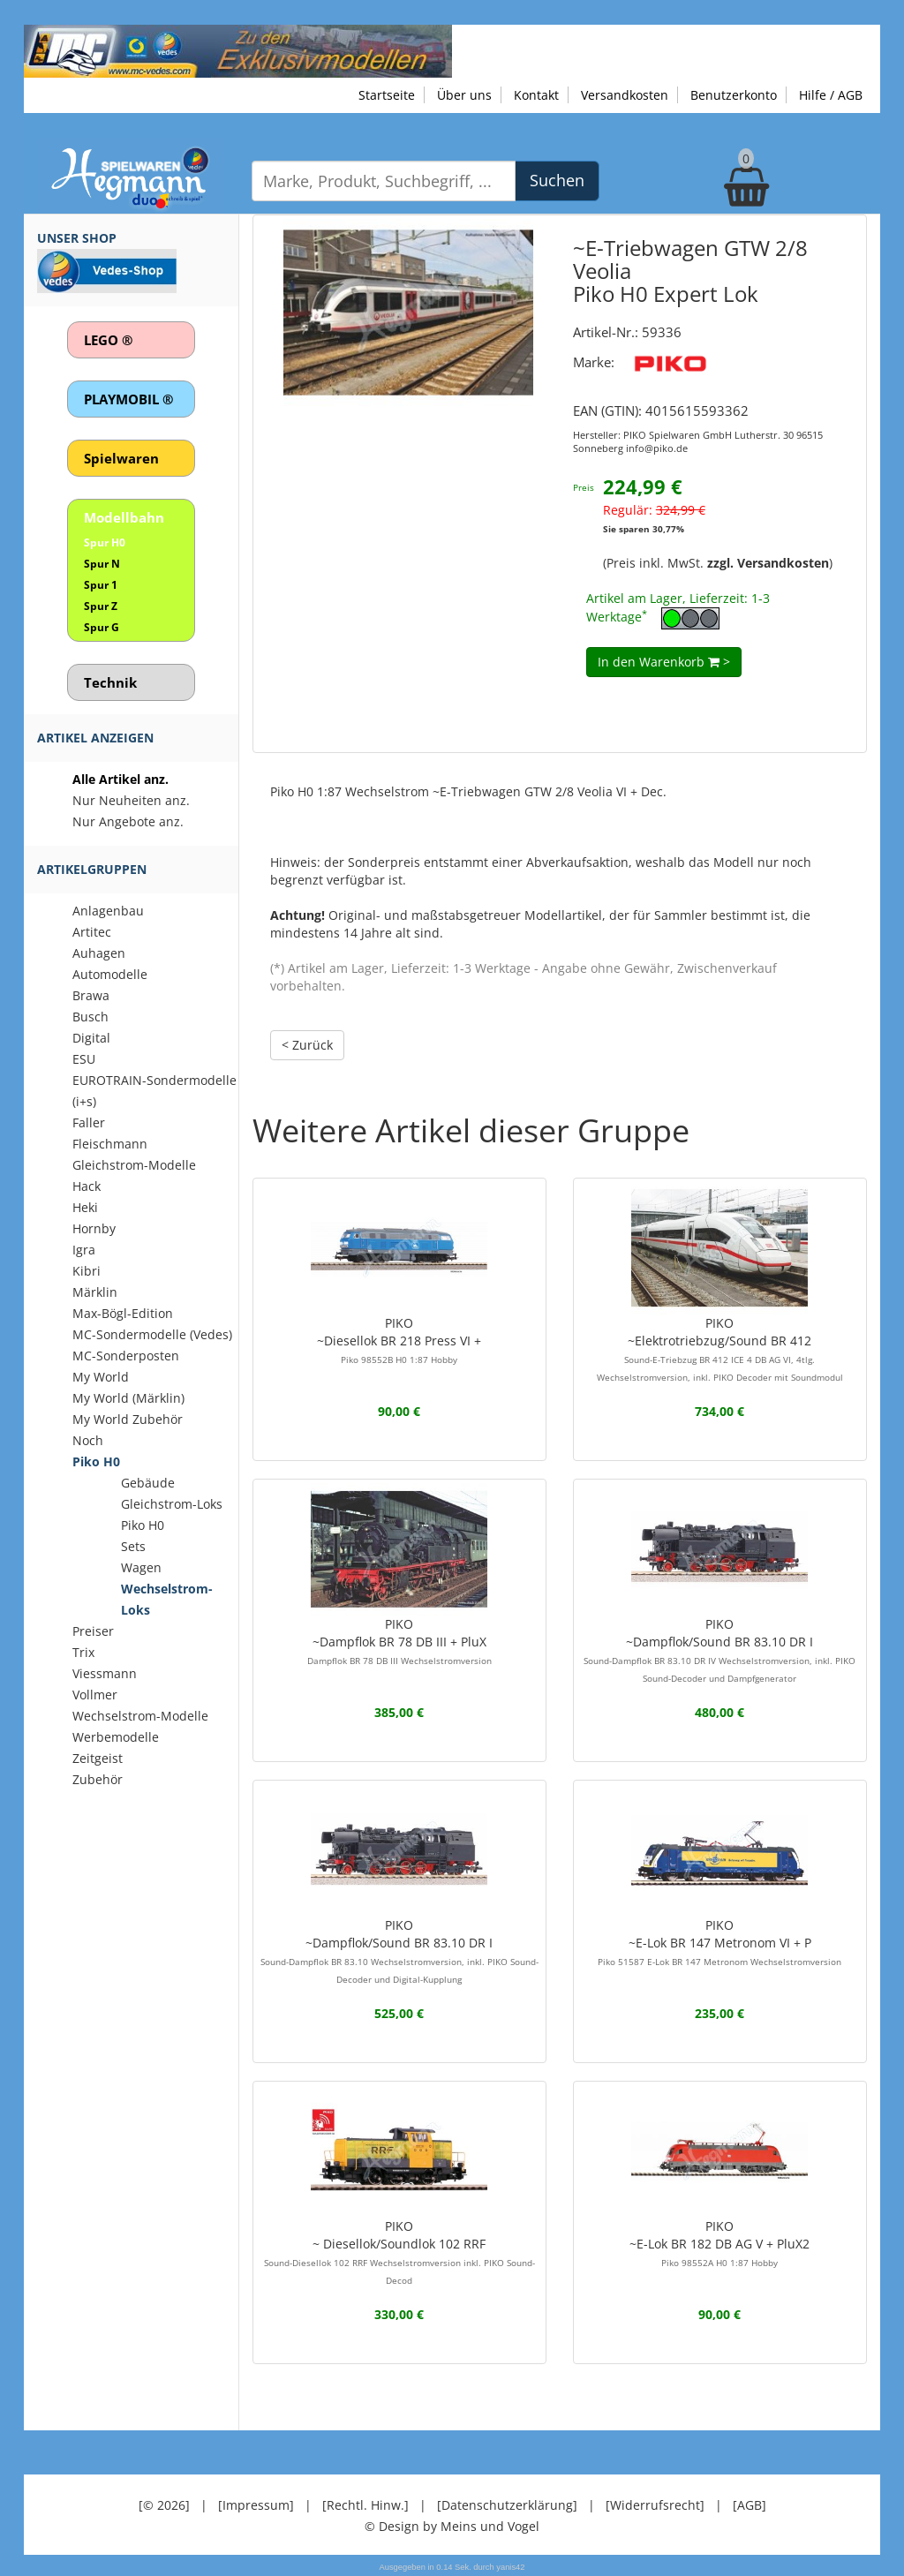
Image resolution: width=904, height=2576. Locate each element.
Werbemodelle (115, 1737)
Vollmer (94, 1694)
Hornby (94, 1228)
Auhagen (98, 953)
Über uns (464, 95)
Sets (133, 1546)
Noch (87, 1440)
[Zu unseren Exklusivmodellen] (238, 49)
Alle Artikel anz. (120, 779)
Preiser (93, 1631)
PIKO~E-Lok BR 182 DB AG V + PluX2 (719, 2243)
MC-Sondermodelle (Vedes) (152, 1334)
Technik (110, 682)
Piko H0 (96, 1461)
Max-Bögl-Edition (122, 1313)
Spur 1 (100, 584)
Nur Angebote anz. (128, 821)
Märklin (94, 1292)
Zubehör (97, 1779)
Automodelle (109, 974)
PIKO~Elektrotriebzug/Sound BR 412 (720, 1348)
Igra (83, 1249)
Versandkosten (624, 95)
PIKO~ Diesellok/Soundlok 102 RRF (399, 2252)
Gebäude (148, 1482)
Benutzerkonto (733, 95)
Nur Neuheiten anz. (131, 800)
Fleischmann (109, 1143)
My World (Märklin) (128, 1398)
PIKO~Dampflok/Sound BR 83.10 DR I (719, 1650)
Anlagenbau (108, 910)
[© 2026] (164, 2505)
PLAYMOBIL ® (128, 399)
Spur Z (100, 606)
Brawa (90, 995)
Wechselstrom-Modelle (140, 1715)
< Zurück (307, 1044)
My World (100, 1376)
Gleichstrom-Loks (171, 1503)
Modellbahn (124, 517)
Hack (86, 1186)
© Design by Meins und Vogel (452, 2526)
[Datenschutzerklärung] (507, 2505)
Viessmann (104, 1673)
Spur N (102, 563)
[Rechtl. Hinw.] (365, 2505)
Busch (90, 1016)
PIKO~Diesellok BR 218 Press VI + (399, 1340)
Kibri (86, 1270)
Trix (83, 1652)
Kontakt (536, 95)
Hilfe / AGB (831, 95)
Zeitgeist (97, 1758)
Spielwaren (121, 458)
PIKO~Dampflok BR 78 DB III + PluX (399, 1641)
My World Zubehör (127, 1419)
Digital (91, 1037)
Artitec (91, 931)
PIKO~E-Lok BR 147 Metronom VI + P (719, 1942)
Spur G (101, 627)
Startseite (386, 95)
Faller (88, 1122)
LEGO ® (108, 340)
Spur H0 (104, 542)
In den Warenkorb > (664, 661)
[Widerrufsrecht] (655, 2505)
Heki (85, 1207)
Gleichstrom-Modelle (134, 1164)
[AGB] (749, 2505)
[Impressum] (256, 2505)
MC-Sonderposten (125, 1355)
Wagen (141, 1567)
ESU (83, 1059)
